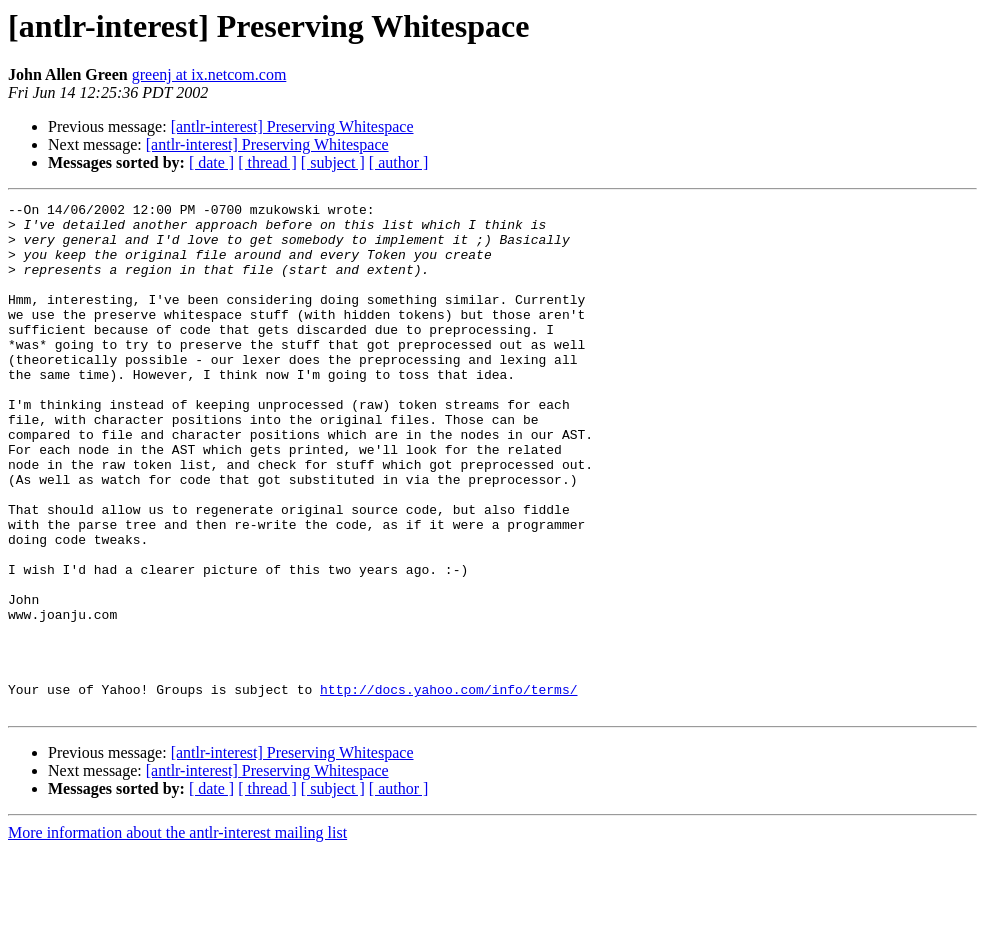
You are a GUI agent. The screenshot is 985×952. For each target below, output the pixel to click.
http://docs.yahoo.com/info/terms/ (448, 788)
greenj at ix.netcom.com (209, 74)
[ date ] (211, 162)
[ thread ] (267, 162)
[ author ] (399, 162)
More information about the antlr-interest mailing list (177, 934)
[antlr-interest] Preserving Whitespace (292, 126)
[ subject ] (333, 162)
